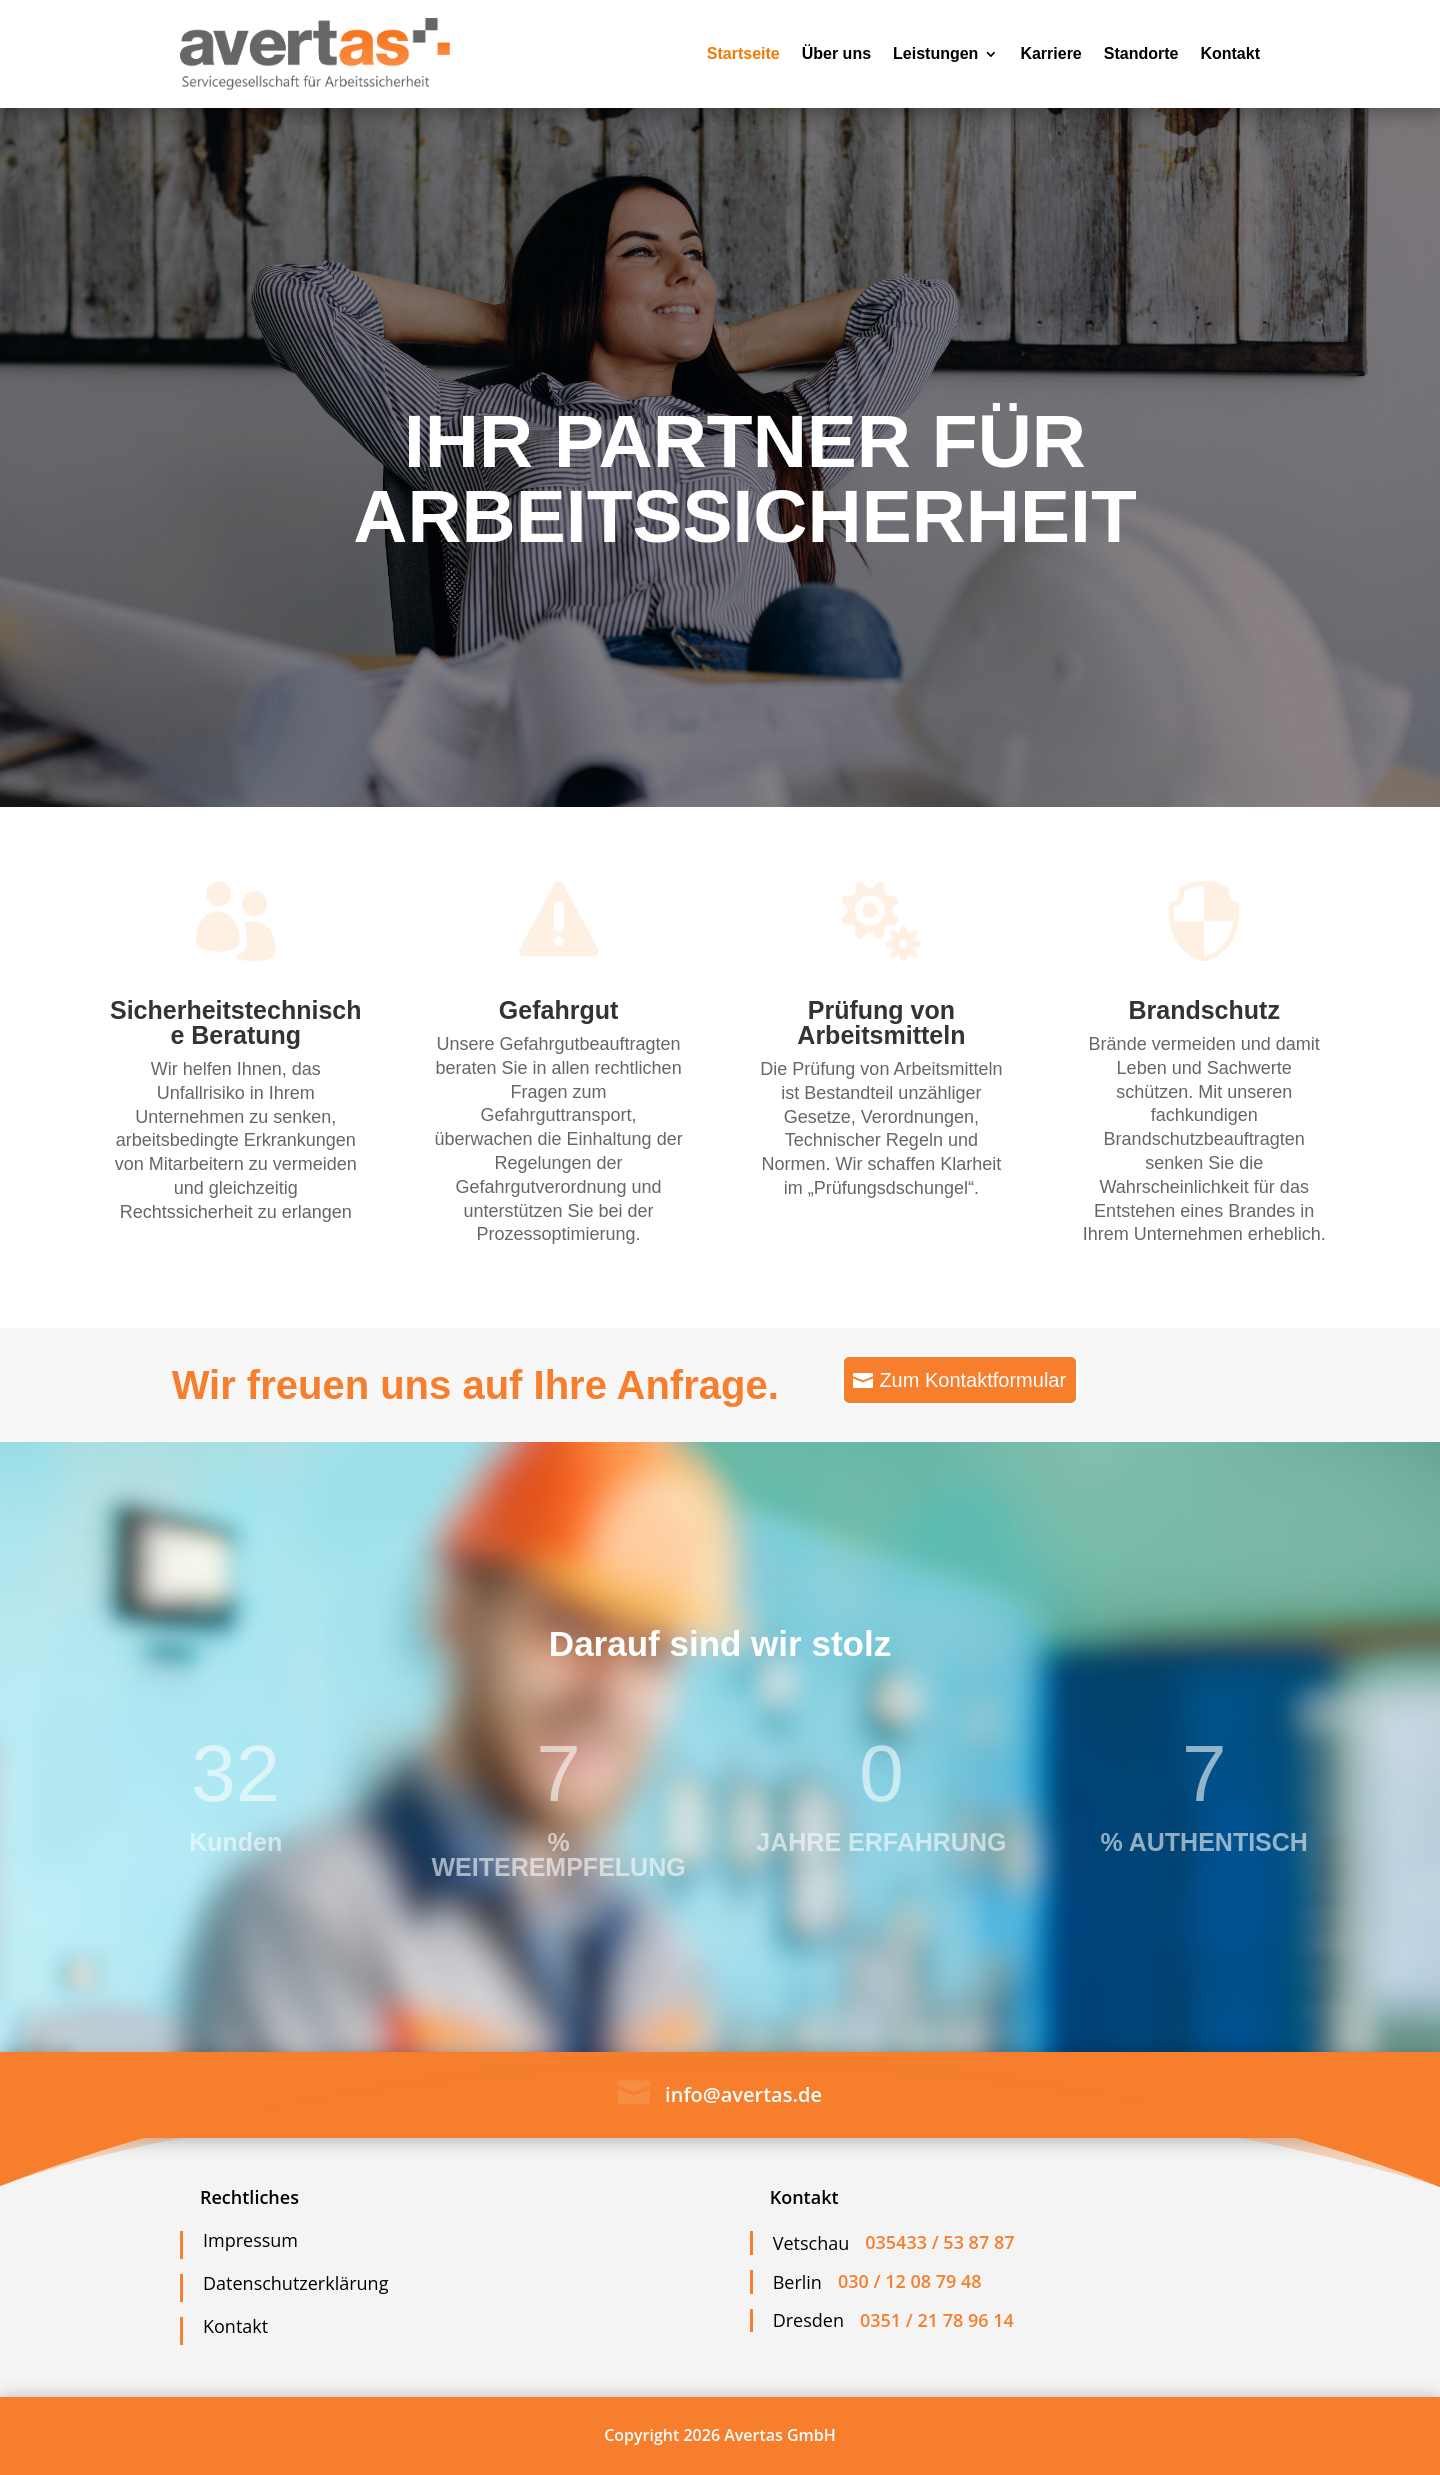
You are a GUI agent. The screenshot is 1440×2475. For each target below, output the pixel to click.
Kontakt (1230, 53)
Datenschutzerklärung (295, 2283)
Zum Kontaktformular (972, 1380)
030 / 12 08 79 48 (910, 2281)
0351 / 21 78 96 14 (937, 2320)
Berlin (797, 2282)
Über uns (836, 53)
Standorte (1141, 53)
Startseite (743, 53)
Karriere (1050, 53)
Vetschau (811, 2243)
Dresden (808, 2320)
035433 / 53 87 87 (939, 2242)
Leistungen (935, 53)
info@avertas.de (743, 2094)
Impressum (250, 2240)
